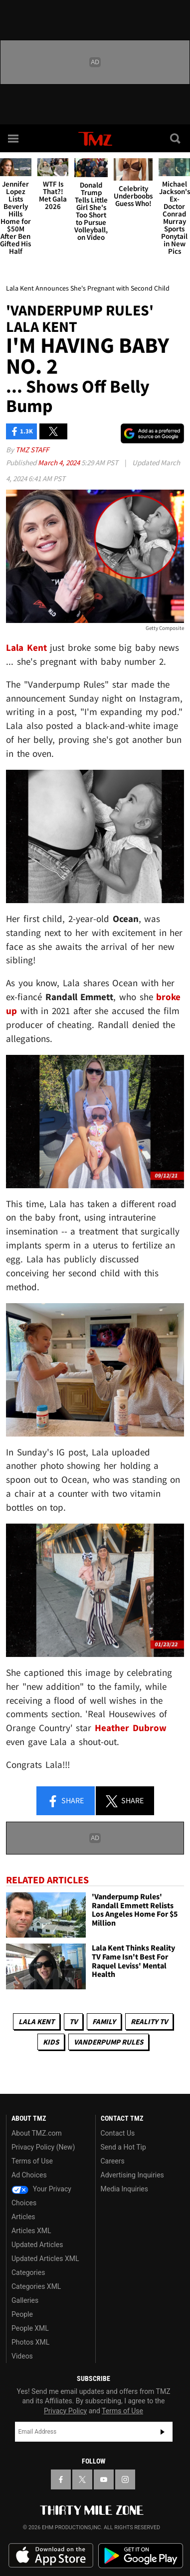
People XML (30, 2328)
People (22, 2314)
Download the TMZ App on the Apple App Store (50, 2555)
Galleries (24, 2300)
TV (73, 2021)
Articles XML (31, 2231)
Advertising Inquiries (132, 2175)
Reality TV (149, 2021)
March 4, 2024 (59, 462)
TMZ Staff (32, 449)
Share (65, 1801)
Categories (28, 2272)
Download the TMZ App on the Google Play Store (140, 2556)
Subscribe (163, 2432)
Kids (51, 2042)
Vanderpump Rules (108, 2042)
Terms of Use (32, 2161)
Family (104, 2021)
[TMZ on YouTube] (104, 2479)
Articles (23, 2217)
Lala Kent (36, 2021)
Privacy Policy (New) (43, 2147)
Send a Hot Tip (123, 2147)
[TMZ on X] (82, 2479)
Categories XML (36, 2286)
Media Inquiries (124, 2189)
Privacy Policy (65, 2411)
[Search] (176, 138)
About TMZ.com (36, 2133)
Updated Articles (37, 2245)
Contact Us (118, 2133)
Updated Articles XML (45, 2259)
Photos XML (30, 2342)
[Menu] (14, 138)
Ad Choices (29, 2175)
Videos (22, 2356)
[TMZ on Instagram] (125, 2479)
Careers (113, 2161)
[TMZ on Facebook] (61, 2479)
